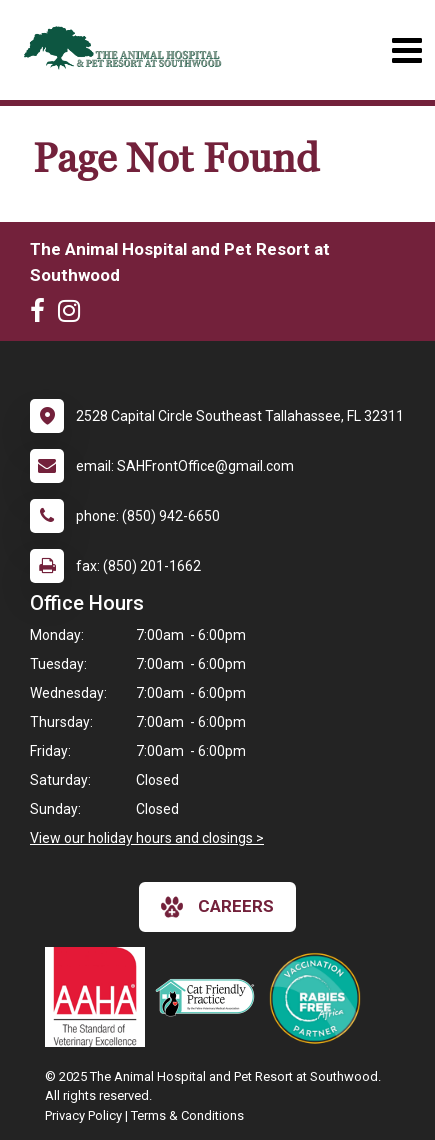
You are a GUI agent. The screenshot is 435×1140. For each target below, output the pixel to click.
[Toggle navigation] (406, 50)
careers (217, 907)
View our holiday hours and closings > (147, 838)
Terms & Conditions (187, 1115)
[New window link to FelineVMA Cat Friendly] (210, 997)
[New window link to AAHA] (100, 997)
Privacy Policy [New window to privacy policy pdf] (83, 1115)
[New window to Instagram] (74, 315)
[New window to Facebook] (42, 315)
